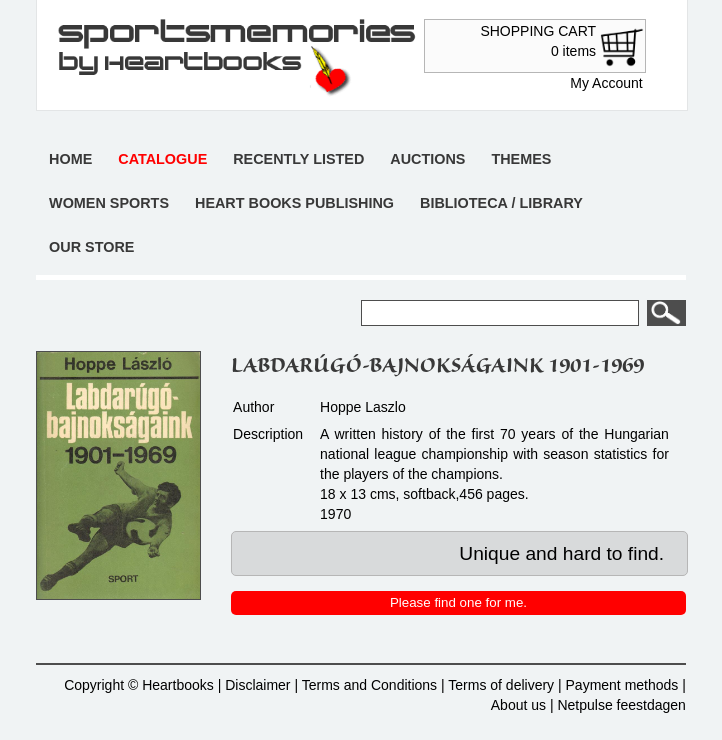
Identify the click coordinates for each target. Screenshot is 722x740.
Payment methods (622, 685)
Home (70, 159)
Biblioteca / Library (501, 203)
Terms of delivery (501, 685)
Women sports (109, 203)
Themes (521, 159)
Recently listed (298, 159)
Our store (91, 247)
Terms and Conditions (369, 685)
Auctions (427, 159)
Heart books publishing (294, 203)
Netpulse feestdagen (621, 705)
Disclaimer (257, 685)
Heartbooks (178, 685)
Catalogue (162, 159)
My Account (606, 83)
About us (518, 705)
